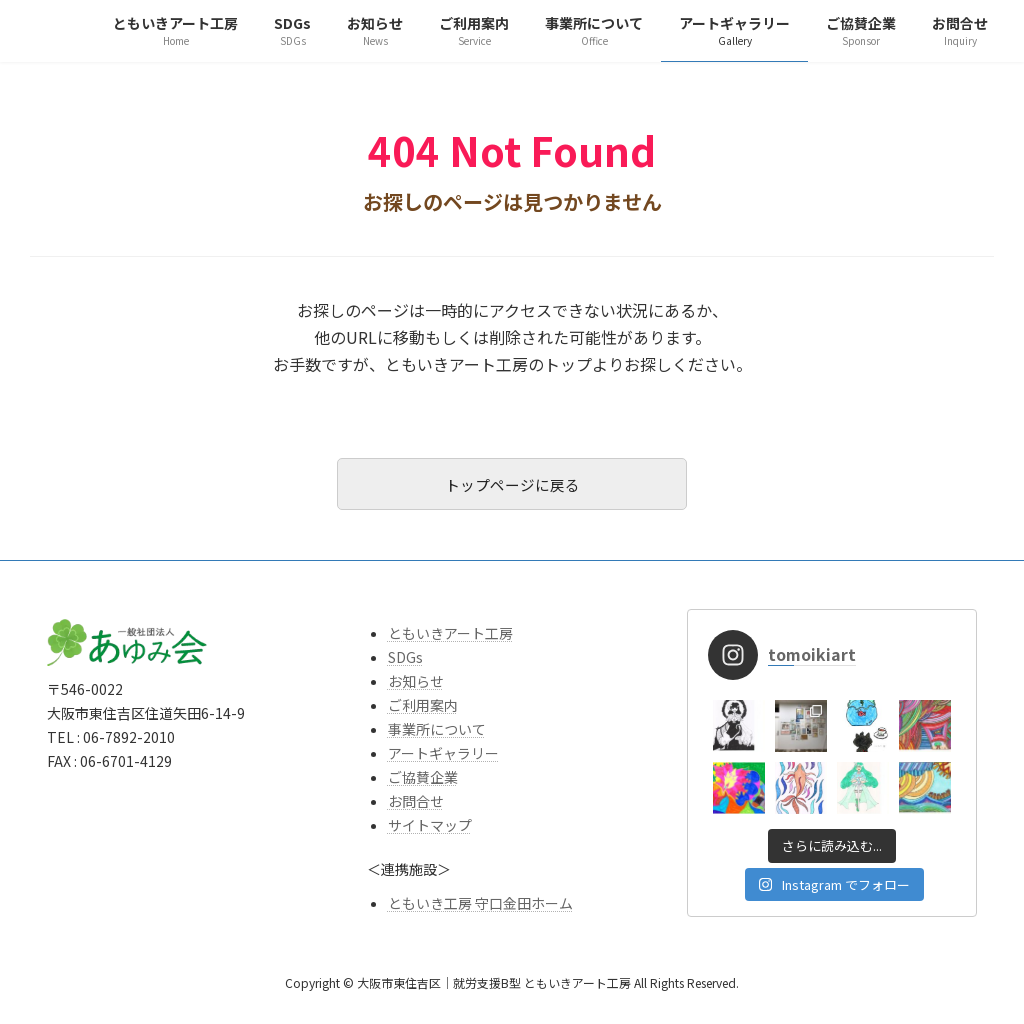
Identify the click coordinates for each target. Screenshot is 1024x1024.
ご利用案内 (423, 711)
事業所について (437, 735)
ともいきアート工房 (450, 639)
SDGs (405, 663)
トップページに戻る (512, 487)
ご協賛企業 (423, 783)
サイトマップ (430, 831)
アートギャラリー (443, 759)
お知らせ (416, 687)
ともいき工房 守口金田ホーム (480, 909)
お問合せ (416, 807)
